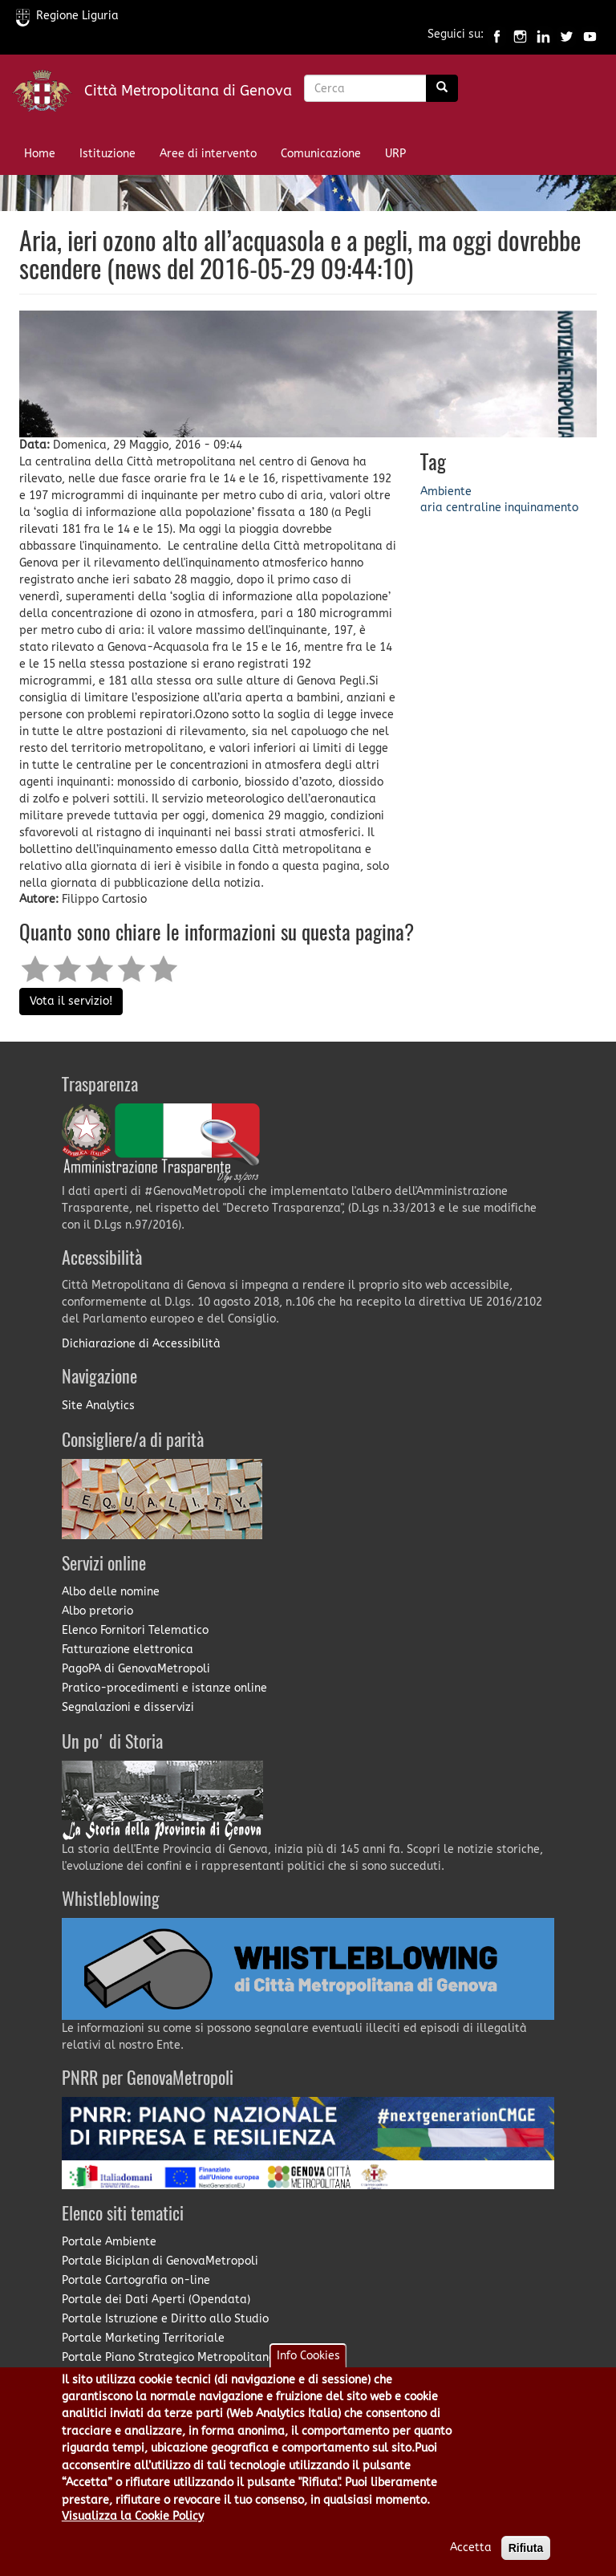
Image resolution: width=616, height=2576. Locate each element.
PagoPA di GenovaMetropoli (136, 1669)
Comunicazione (321, 153)
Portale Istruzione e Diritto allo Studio (165, 2319)
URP (395, 153)
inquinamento (541, 507)
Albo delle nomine (111, 1592)
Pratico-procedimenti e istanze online (164, 1688)
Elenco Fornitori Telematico (135, 1630)
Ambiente (446, 491)
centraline (473, 507)
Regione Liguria (67, 15)
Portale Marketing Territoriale (143, 2338)
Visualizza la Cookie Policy (133, 2534)
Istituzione (107, 153)
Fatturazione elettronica (127, 1649)
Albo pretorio (97, 1611)
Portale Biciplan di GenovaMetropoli (160, 2261)
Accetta (471, 2566)
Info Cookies (308, 2374)
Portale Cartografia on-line (136, 2280)
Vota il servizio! (71, 1001)
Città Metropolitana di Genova (188, 91)
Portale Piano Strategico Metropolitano (168, 2357)
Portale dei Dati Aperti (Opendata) (156, 2299)
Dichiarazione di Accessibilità (141, 1344)
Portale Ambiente (109, 2242)
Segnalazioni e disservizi (128, 1707)
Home (39, 153)
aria (431, 507)
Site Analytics (98, 1405)
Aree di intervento (208, 153)
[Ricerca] (442, 88)
